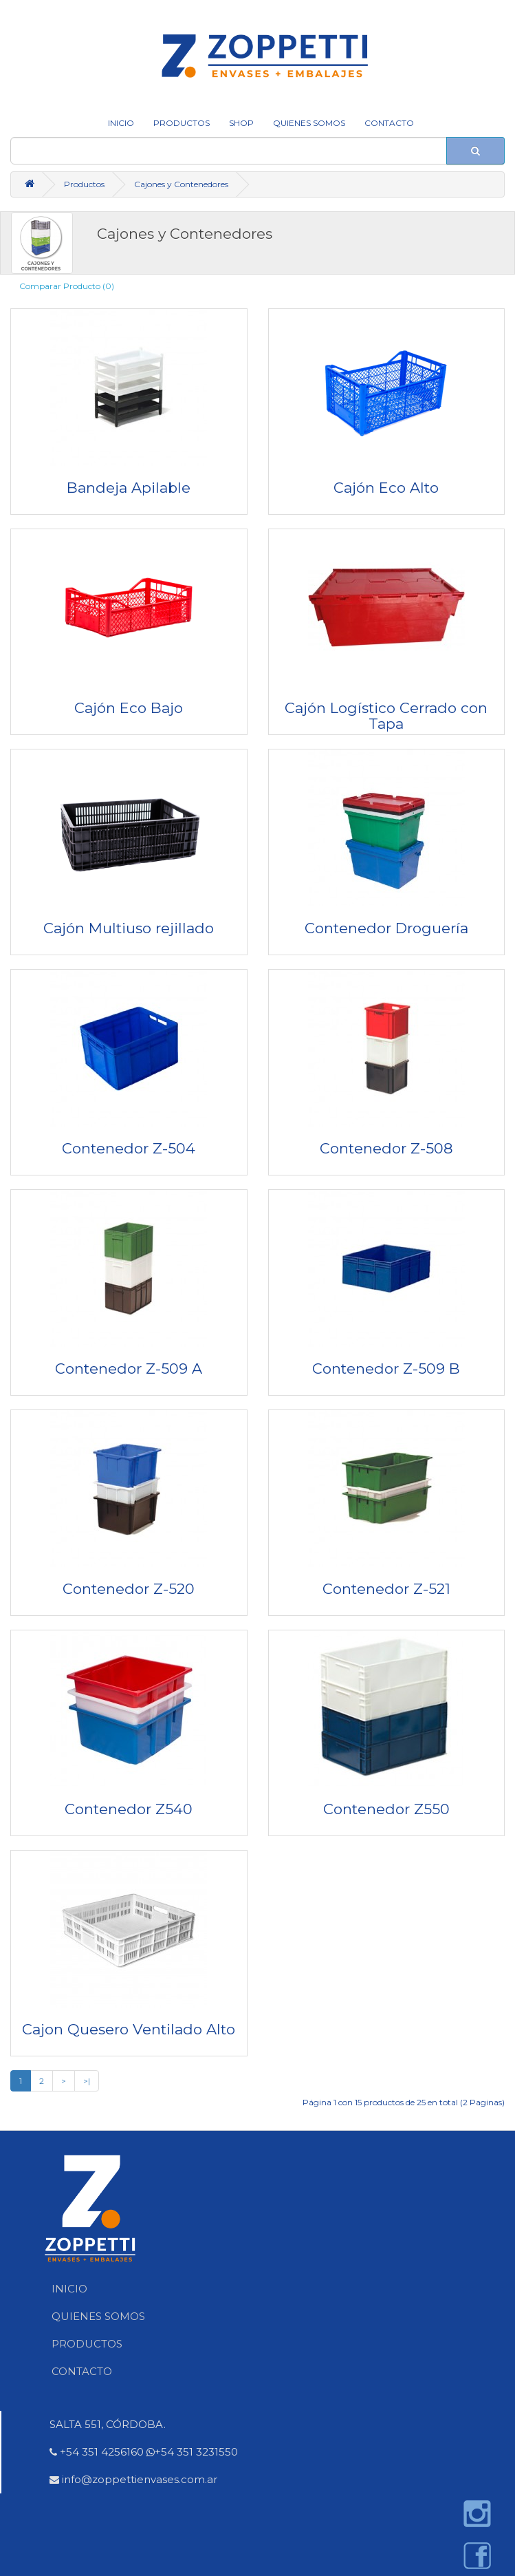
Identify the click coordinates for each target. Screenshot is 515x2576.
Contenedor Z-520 (129, 1588)
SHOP (241, 123)
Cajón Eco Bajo (128, 707)
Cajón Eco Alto (386, 487)
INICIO (121, 123)
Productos (181, 123)
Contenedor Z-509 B (386, 1368)
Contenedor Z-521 (386, 1588)
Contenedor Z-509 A (128, 1368)
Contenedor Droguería (386, 928)
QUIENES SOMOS (309, 123)
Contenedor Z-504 (128, 1148)
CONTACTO (389, 123)
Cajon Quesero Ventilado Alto (128, 2029)
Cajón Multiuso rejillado (128, 928)
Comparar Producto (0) (66, 286)
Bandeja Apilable (128, 487)
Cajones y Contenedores (181, 184)
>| (86, 2081)
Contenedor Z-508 (386, 1148)
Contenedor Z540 (129, 1809)
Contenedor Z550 (386, 1809)
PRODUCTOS (87, 2343)
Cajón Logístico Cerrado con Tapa (386, 715)
